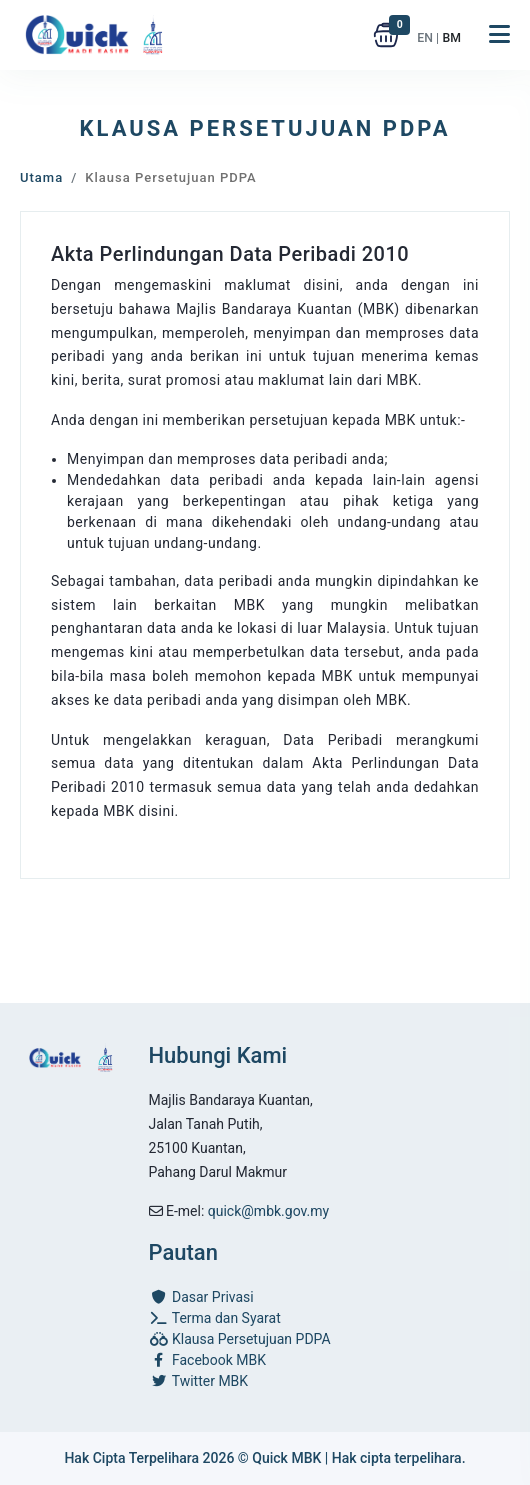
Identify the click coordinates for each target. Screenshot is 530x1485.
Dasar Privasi (201, 1297)
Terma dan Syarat (215, 1318)
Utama (41, 177)
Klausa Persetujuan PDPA (240, 1339)
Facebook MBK (207, 1360)
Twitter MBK (199, 1381)
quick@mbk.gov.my (268, 1211)
